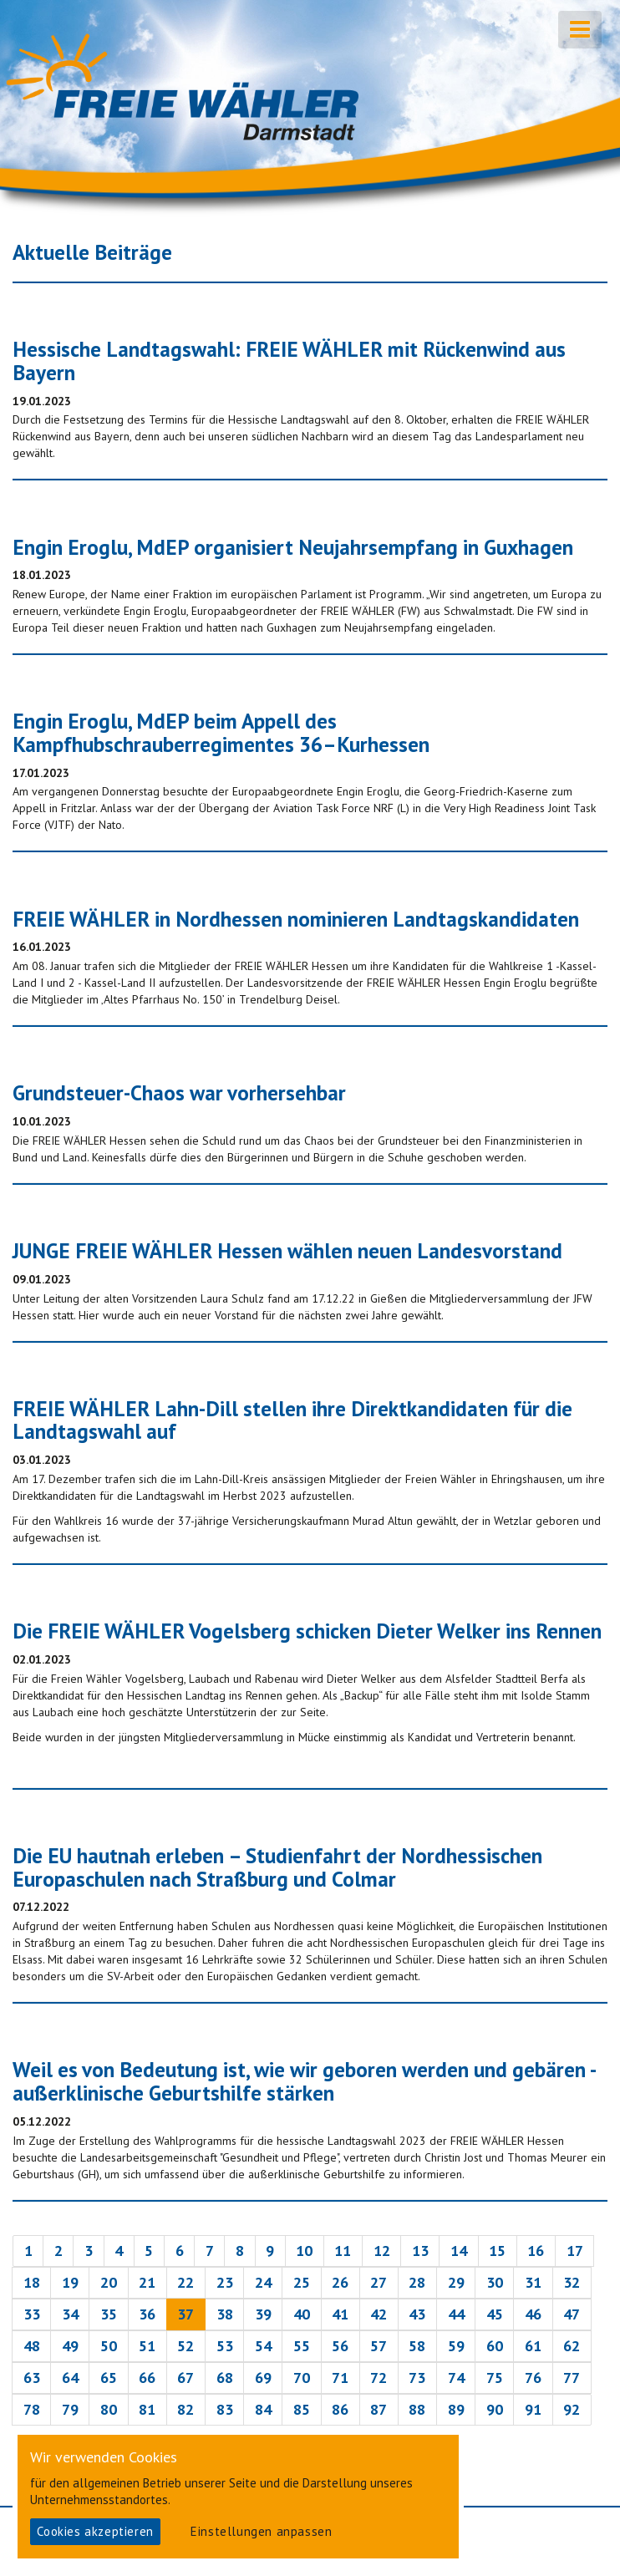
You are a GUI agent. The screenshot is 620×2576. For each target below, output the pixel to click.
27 (378, 2282)
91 (533, 2409)
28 (417, 2282)
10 (304, 2250)
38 (224, 2314)
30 (494, 2282)
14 (458, 2250)
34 (70, 2314)
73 (417, 2377)
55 (301, 2345)
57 (378, 2345)
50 (108, 2345)
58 (417, 2345)
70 (301, 2377)
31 (533, 2282)
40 (301, 2314)
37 (185, 2314)
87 (378, 2409)
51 (147, 2345)
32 (571, 2282)
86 (340, 2409)
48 (31, 2345)
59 (456, 2345)
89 (456, 2409)
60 (494, 2345)
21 (147, 2282)
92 (571, 2409)
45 (494, 2314)
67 (185, 2377)
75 (494, 2377)
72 (378, 2377)
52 (185, 2345)
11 (342, 2250)
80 (108, 2409)
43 (417, 2314)
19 (70, 2282)
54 (263, 2345)
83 (224, 2409)
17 (575, 2250)
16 (535, 2250)
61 (533, 2345)
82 (185, 2409)
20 (108, 2282)
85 (301, 2409)
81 (147, 2409)
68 (224, 2377)
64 (70, 2377)
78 (31, 2409)
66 (147, 2377)
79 (70, 2409)
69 (263, 2377)
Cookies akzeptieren (95, 2531)
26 (340, 2282)
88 (417, 2409)
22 (185, 2282)
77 (571, 2377)
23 (224, 2282)
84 (263, 2409)
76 (533, 2377)
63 (31, 2377)
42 (378, 2314)
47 (571, 2314)
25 (301, 2282)
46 (533, 2314)
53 (224, 2345)
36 (147, 2314)
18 (31, 2282)
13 (420, 2250)
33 (31, 2314)
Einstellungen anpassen (261, 2531)
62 (571, 2345)
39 (263, 2314)
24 (263, 2282)
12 (382, 2250)
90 (494, 2409)
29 (456, 2282)
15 (497, 2250)
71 (340, 2377)
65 (108, 2377)
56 (340, 2345)
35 (108, 2314)
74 (456, 2377)
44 (456, 2314)
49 (70, 2345)
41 (340, 2314)
